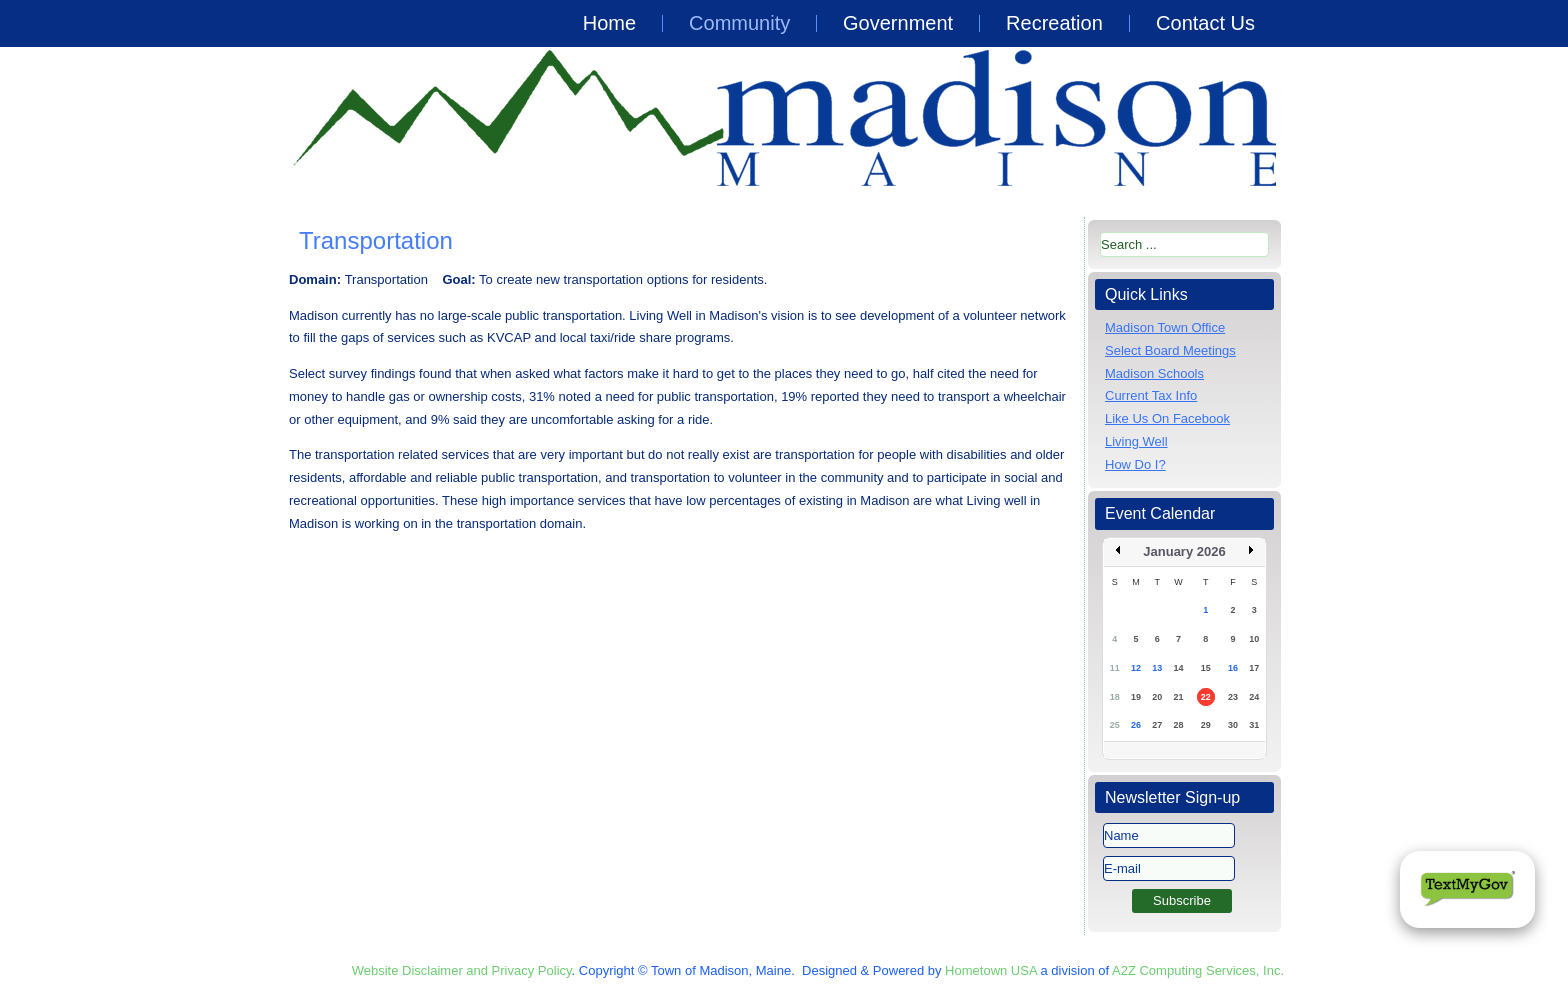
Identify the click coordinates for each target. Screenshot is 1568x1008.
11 (1115, 668)
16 (1233, 668)
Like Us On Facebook (1167, 418)
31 (1254, 725)
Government (898, 23)
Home (609, 23)
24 (1254, 697)
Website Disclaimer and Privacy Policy (462, 970)
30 (1233, 725)
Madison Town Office (1165, 327)
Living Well (1136, 441)
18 (1115, 697)
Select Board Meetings (1170, 350)
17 (1254, 668)
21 (1178, 697)
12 (1136, 668)
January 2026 (1184, 551)
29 (1206, 725)
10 (1254, 639)
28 (1178, 725)
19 (1136, 697)
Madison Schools (1154, 373)
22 (1206, 697)
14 (1178, 668)
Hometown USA (991, 970)
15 (1206, 668)
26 (1136, 725)
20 (1157, 697)
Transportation (376, 240)
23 (1233, 697)
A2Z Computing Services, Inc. (1198, 970)
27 (1157, 725)
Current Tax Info (1151, 395)
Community (739, 23)
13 (1157, 668)
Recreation (1054, 23)
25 (1115, 725)
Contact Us (1205, 23)
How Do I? (1135, 464)
